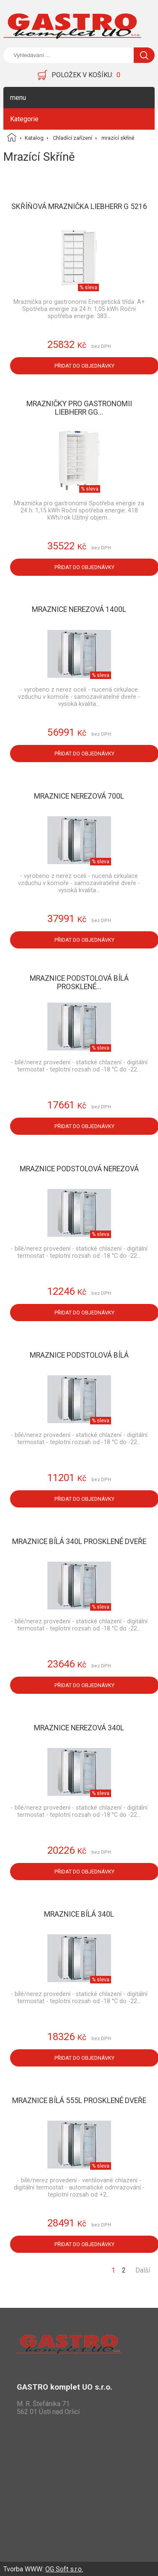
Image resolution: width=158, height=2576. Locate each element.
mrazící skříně (118, 138)
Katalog (34, 138)
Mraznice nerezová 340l (79, 1728)
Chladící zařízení (72, 138)
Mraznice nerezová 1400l (79, 609)
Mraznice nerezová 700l (79, 796)
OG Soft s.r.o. (64, 2569)
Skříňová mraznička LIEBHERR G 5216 (79, 206)
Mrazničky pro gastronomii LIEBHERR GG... (79, 408)
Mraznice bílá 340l (79, 1914)
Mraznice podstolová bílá (79, 1355)
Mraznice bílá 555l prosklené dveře (79, 2100)
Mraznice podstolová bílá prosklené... (79, 982)
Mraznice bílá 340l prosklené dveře (79, 1541)
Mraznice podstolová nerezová (79, 1169)
